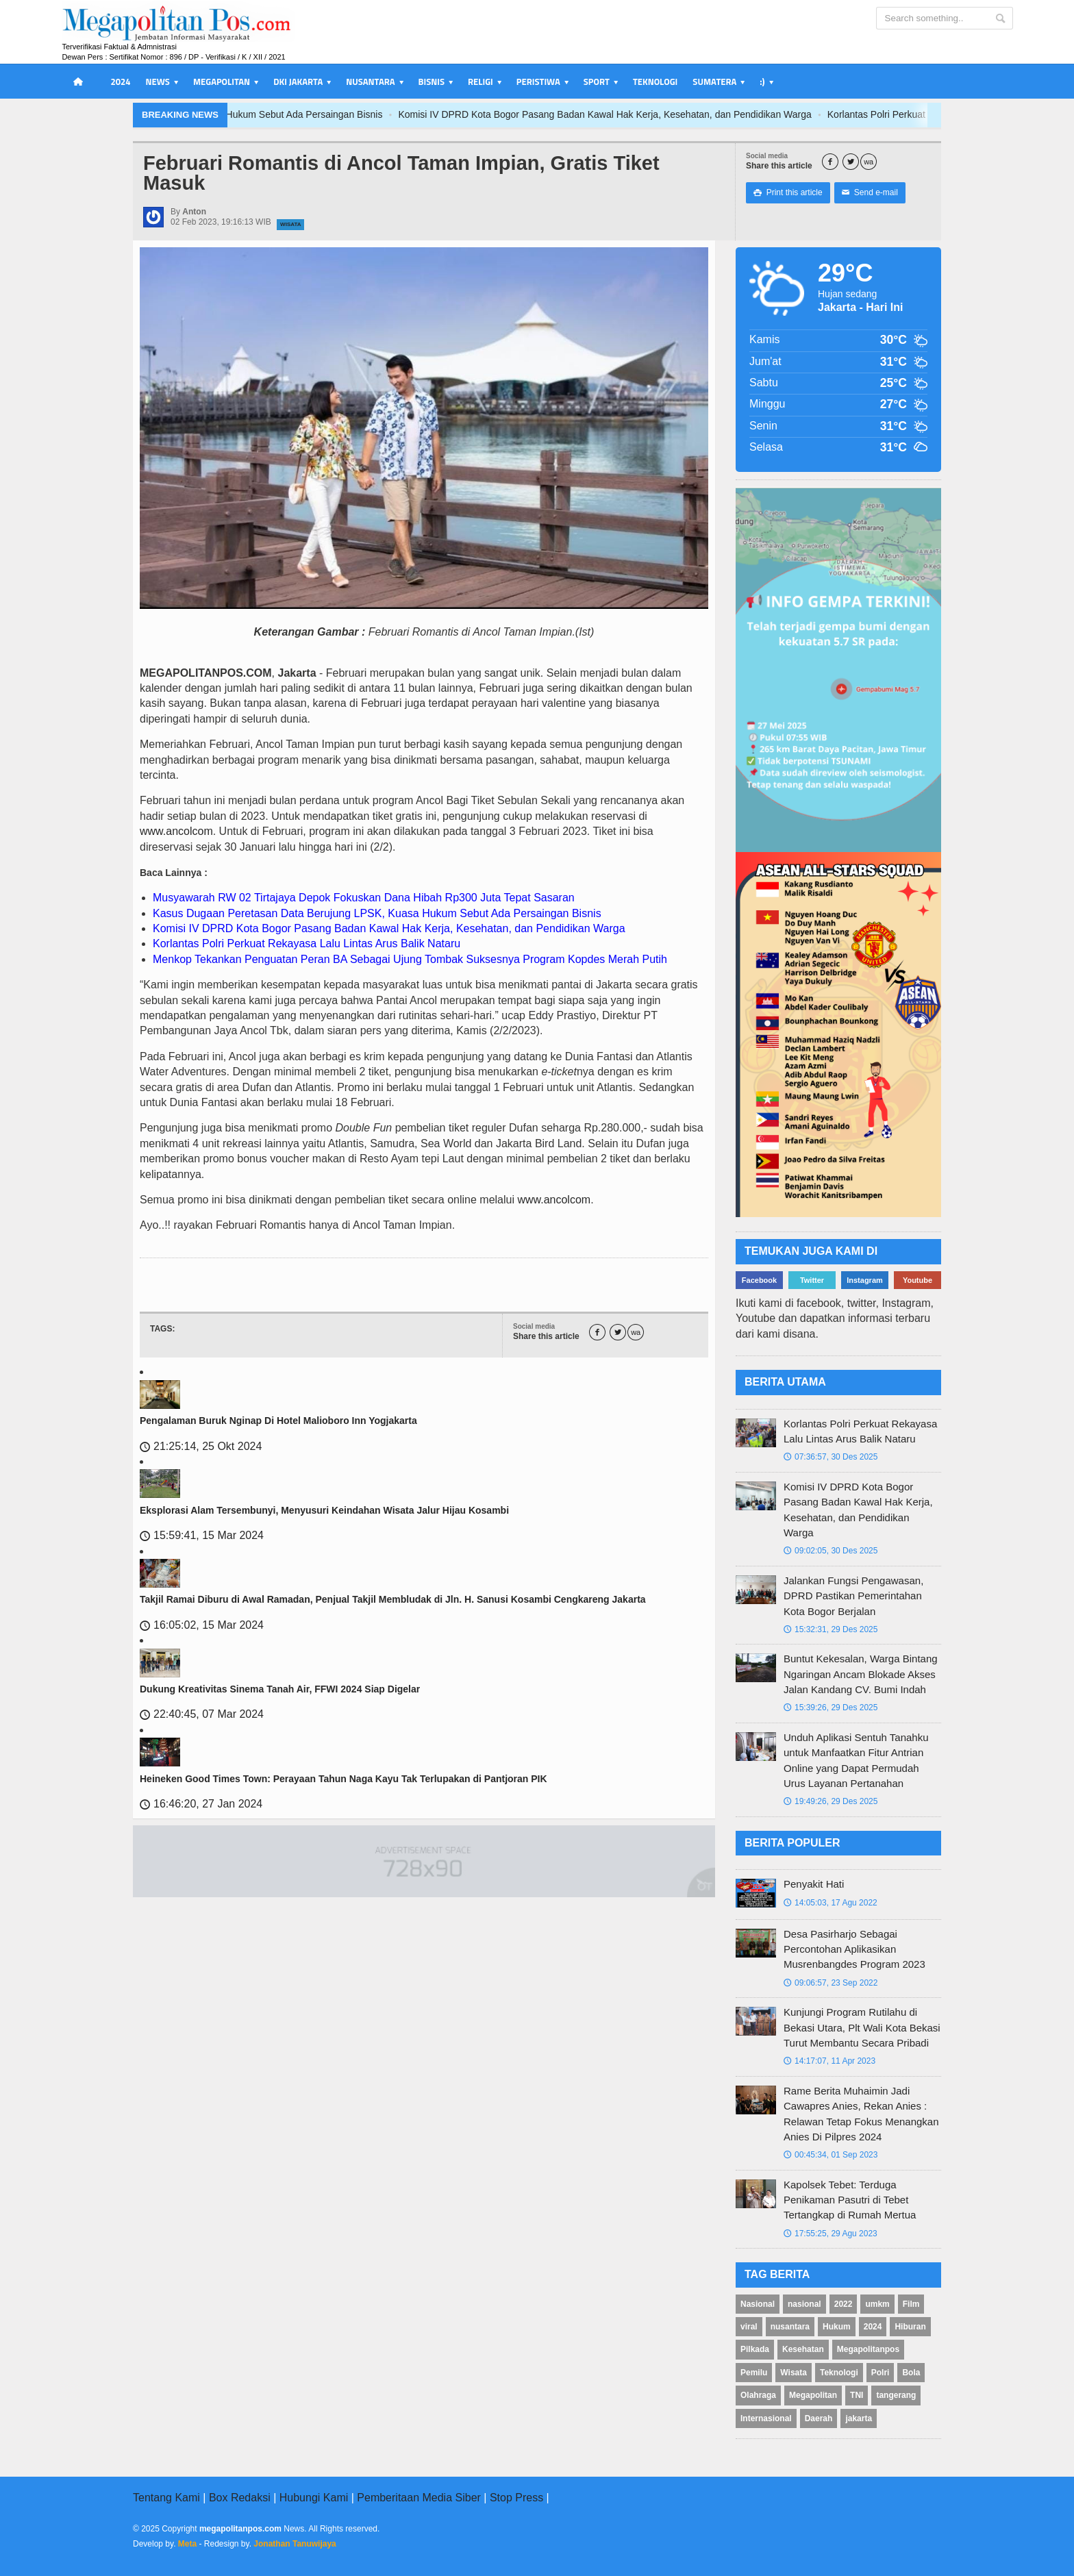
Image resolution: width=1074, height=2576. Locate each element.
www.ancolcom (176, 831)
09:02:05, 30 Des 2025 (830, 1550)
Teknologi (655, 81)
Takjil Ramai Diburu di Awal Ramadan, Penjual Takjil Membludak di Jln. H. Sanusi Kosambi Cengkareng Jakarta (393, 1599)
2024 (120, 81)
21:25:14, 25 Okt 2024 (201, 1446)
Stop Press (516, 2497)
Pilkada (754, 2349)
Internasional (766, 2418)
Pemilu (753, 2372)
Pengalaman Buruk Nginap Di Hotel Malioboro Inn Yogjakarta (278, 1420)
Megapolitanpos (868, 2349)
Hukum (837, 2326)
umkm (877, 2304)
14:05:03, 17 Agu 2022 (830, 1903)
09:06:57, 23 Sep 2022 (830, 1983)
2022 (843, 2304)
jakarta (858, 2418)
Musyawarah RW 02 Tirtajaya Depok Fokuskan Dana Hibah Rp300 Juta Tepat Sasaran (364, 897)
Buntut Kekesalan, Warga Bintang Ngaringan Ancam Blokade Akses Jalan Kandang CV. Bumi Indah (861, 1674)
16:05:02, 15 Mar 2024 (202, 1625)
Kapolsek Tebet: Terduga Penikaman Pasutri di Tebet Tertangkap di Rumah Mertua (850, 2200)
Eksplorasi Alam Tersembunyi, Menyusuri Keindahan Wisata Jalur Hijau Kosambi (324, 1510)
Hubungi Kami (314, 2497)
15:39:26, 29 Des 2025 (830, 1707)
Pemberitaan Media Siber (419, 2497)
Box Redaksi (240, 2497)
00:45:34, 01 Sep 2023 (830, 2155)
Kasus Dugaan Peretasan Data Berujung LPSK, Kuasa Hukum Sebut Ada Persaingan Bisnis (289, 114)
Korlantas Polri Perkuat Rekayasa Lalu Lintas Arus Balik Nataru (306, 943)
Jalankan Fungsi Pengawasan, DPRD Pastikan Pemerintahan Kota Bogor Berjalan (853, 1596)
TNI (856, 2395)
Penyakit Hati (814, 1884)
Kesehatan (803, 2349)
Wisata (290, 224)
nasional (804, 2304)
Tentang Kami (166, 2497)
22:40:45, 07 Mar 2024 (202, 1714)
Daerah (819, 2418)
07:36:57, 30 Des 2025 (830, 1457)
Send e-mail (870, 192)
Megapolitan (813, 2395)
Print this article (788, 192)
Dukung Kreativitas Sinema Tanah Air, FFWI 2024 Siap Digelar (280, 1689)
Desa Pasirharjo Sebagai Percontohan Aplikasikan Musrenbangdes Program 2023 (854, 1949)
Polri (880, 2372)
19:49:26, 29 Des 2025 (830, 1801)
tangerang (896, 2395)
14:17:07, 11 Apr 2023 (829, 2061)
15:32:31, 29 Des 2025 (830, 1629)
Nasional (757, 2304)
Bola (911, 2372)
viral (749, 2326)
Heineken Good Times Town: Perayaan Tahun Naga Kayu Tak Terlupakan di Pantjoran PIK (343, 1778)
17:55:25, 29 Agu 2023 (830, 2233)
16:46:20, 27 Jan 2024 (201, 1804)
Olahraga (758, 2395)
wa (868, 162)
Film (911, 2304)
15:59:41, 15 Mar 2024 (202, 1535)
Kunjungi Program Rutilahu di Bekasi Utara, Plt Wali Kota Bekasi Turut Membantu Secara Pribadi (862, 2027)
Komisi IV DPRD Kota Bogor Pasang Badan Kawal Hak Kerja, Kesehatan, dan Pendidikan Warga (707, 114)
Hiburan (910, 2326)
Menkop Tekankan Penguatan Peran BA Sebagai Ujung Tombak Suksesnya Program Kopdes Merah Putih (410, 959)
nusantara (790, 2326)
